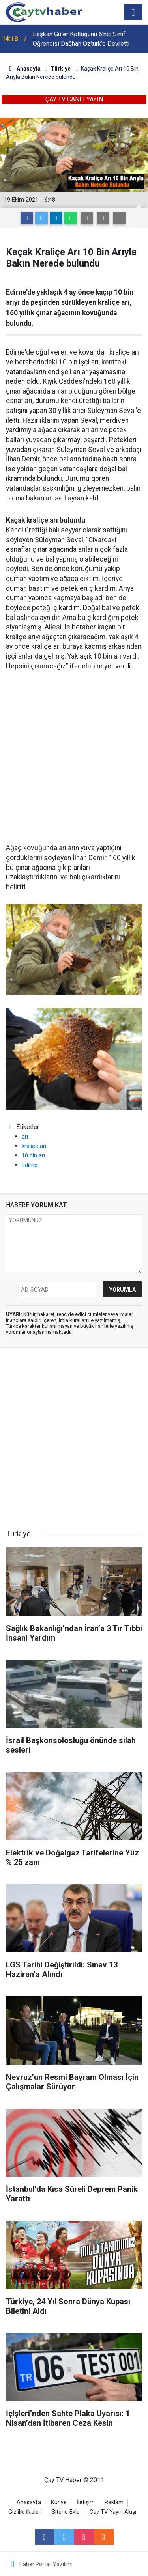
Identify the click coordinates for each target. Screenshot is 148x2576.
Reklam (114, 2502)
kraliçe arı (34, 1146)
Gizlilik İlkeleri (25, 2512)
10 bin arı (33, 1155)
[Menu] (133, 12)
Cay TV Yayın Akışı (113, 2512)
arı (25, 1136)
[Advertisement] (74, 757)
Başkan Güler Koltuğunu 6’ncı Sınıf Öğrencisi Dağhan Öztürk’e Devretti (81, 38)
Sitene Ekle (66, 2512)
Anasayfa (29, 2502)
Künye (59, 2502)
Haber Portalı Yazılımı (46, 2564)
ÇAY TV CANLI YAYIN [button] (74, 99)
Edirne (29, 1165)
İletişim (86, 2502)
